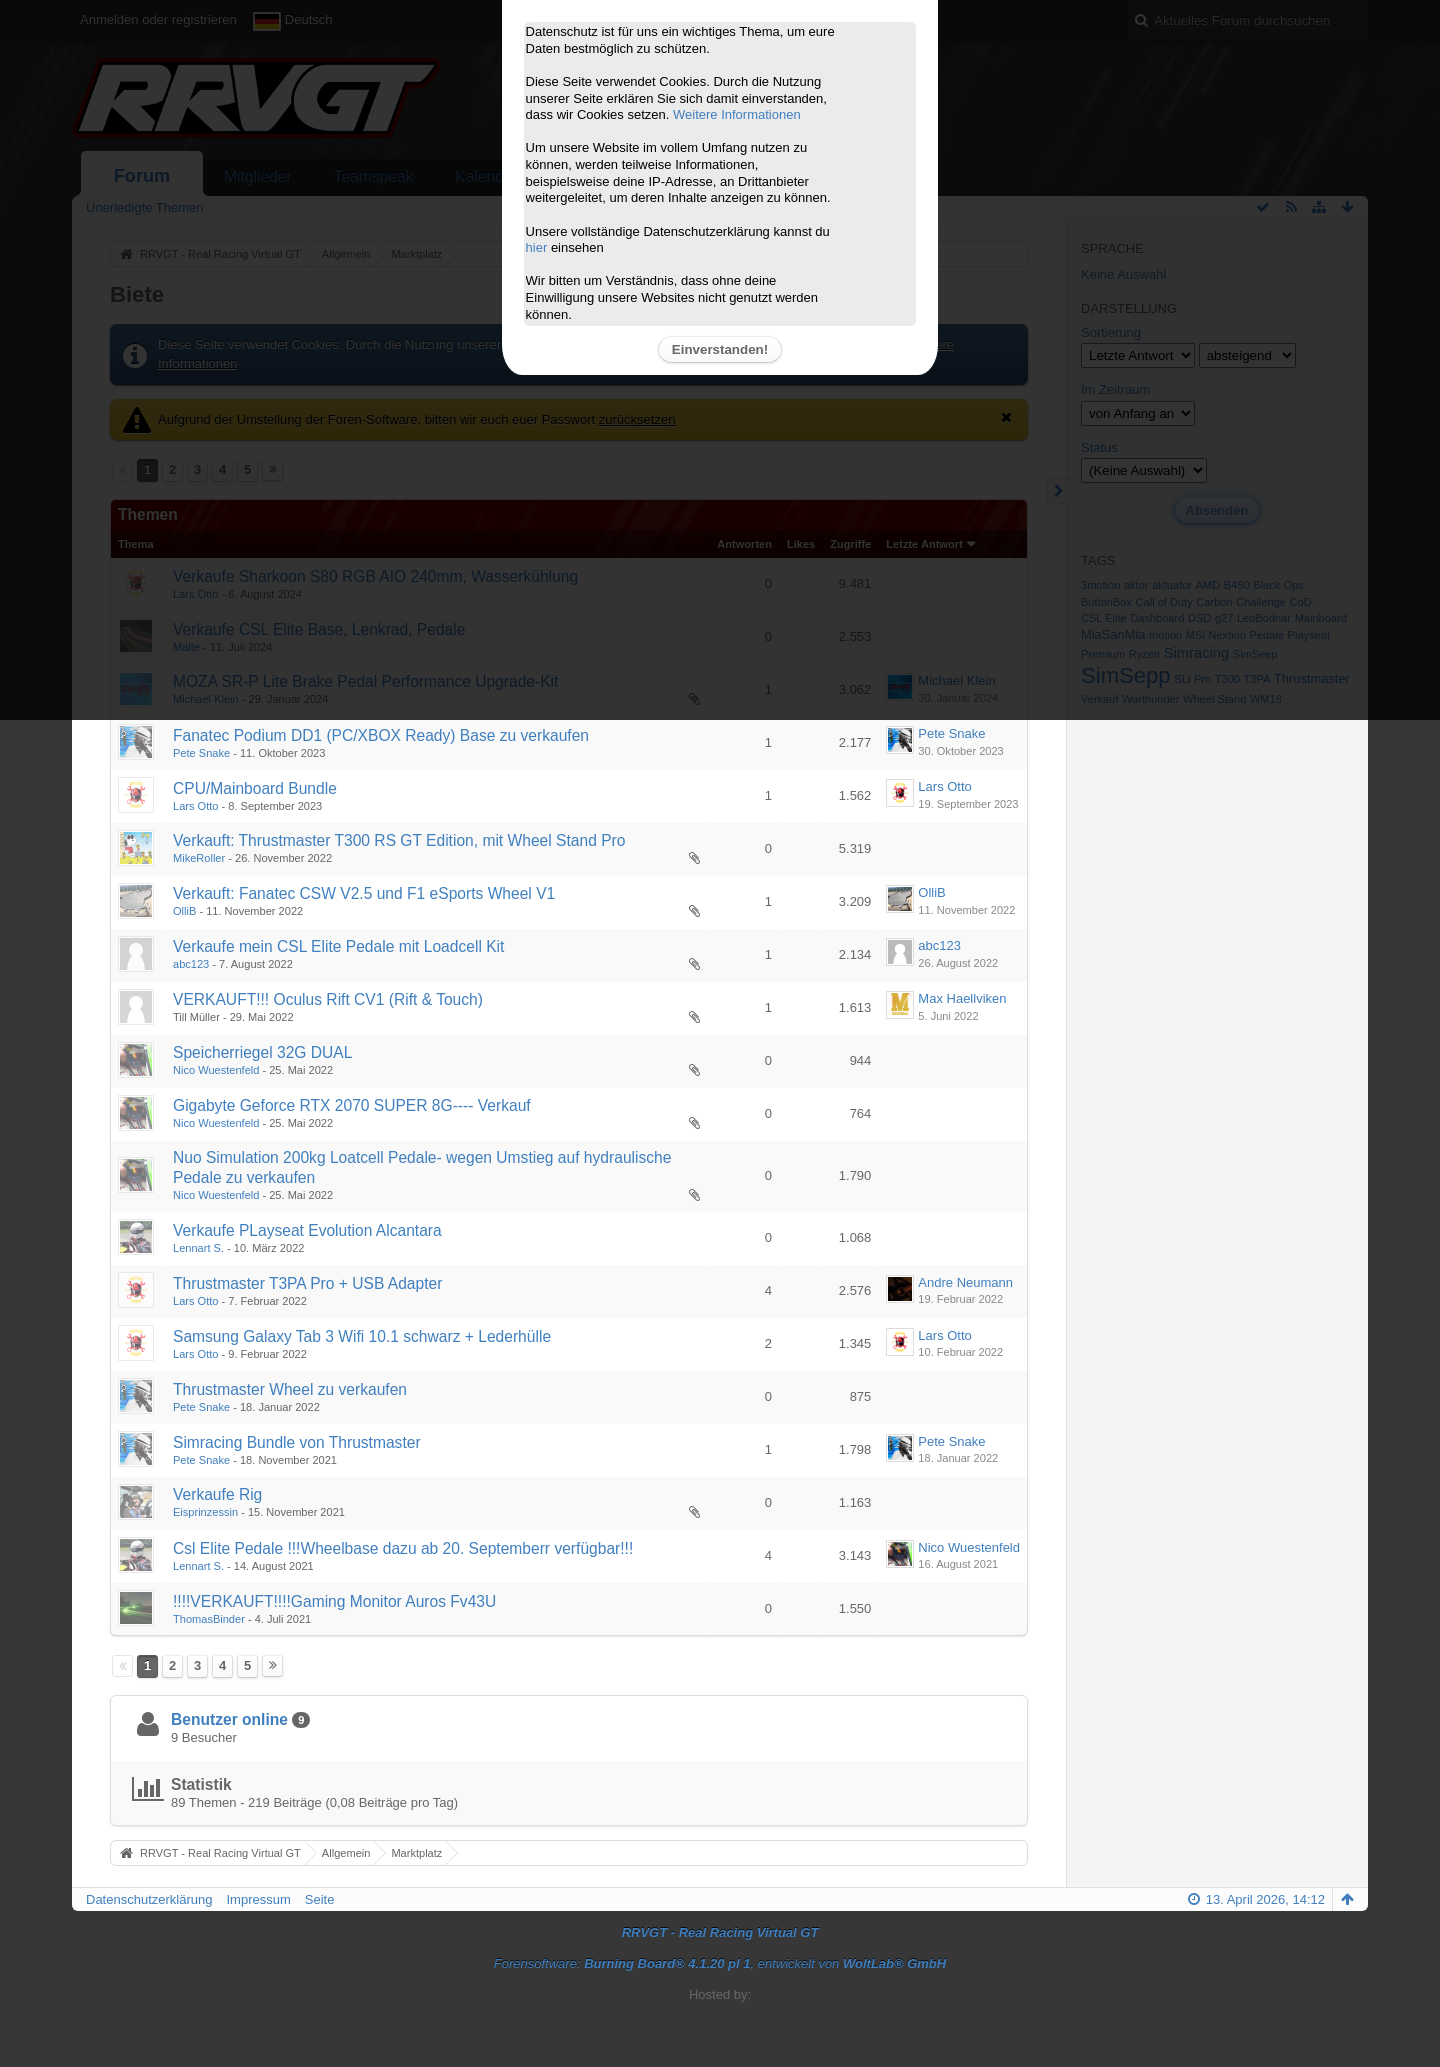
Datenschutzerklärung (149, 1899)
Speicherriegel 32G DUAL (262, 1052)
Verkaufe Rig (217, 1494)
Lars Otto (195, 806)
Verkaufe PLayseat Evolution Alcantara (307, 1230)
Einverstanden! (720, 349)
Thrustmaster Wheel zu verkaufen (290, 1389)
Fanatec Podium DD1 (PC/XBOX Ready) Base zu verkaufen (381, 735)
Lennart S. (198, 1248)
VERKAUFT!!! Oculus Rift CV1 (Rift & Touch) (328, 999)
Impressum (258, 1899)
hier (537, 247)
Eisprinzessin (205, 1512)
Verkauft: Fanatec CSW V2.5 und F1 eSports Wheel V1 (364, 893)
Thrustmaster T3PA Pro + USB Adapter (307, 1283)
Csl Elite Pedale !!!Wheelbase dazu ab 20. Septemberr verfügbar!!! (403, 1548)
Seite (320, 1899)
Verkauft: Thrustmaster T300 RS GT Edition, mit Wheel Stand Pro (399, 840)
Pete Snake (201, 753)
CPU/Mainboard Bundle (255, 788)
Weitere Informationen (737, 114)
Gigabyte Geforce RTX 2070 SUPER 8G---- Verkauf (352, 1105)
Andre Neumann (965, 1282)
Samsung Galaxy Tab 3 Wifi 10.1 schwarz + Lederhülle (362, 1336)
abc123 (191, 964)
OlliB (184, 911)
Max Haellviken (962, 998)
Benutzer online (229, 1719)
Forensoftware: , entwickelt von (720, 1963)
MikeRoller (199, 858)
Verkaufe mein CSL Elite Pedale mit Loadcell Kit (338, 946)
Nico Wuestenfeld (216, 1070)
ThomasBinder (209, 1619)
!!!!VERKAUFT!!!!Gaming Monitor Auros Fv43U (334, 1601)
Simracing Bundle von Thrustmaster (297, 1442)
